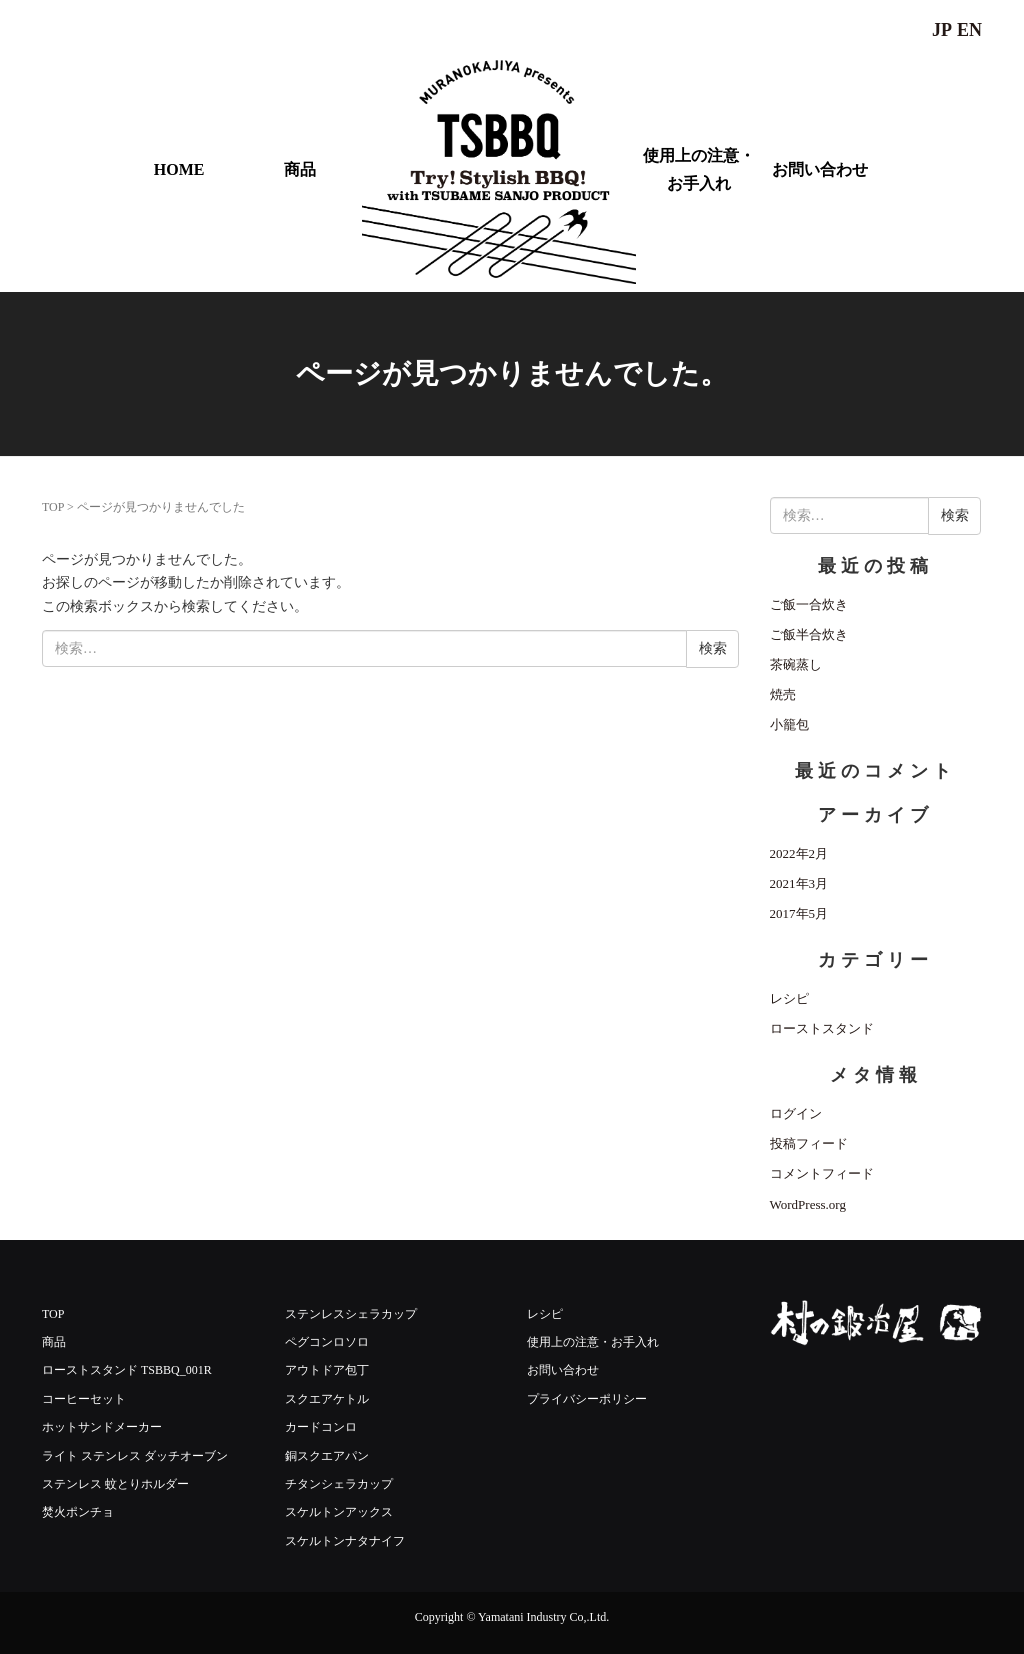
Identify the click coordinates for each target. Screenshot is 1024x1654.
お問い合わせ (820, 169)
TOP (53, 507)
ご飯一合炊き (809, 604)
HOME (179, 169)
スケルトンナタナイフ (345, 1541)
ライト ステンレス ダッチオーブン (135, 1456)
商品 (300, 169)
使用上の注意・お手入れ (699, 169)
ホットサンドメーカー (102, 1427)
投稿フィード (809, 1143)
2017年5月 (799, 913)
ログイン (796, 1113)
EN (969, 30)
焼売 (783, 694)
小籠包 (789, 724)
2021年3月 (799, 883)
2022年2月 (799, 853)
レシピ (789, 998)
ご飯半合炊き (809, 634)
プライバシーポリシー (587, 1399)
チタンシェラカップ (339, 1484)
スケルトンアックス (339, 1512)
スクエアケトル (327, 1399)
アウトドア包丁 (327, 1370)
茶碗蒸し (796, 664)
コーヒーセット (84, 1399)
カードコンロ (321, 1427)
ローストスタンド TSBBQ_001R (127, 1370)
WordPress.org (808, 1204)
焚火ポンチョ (78, 1512)
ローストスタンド (822, 1028)
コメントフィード (822, 1173)
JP (942, 30)
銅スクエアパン (327, 1456)
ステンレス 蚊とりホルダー (115, 1484)
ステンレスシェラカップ (351, 1314)
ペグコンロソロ (327, 1342)
